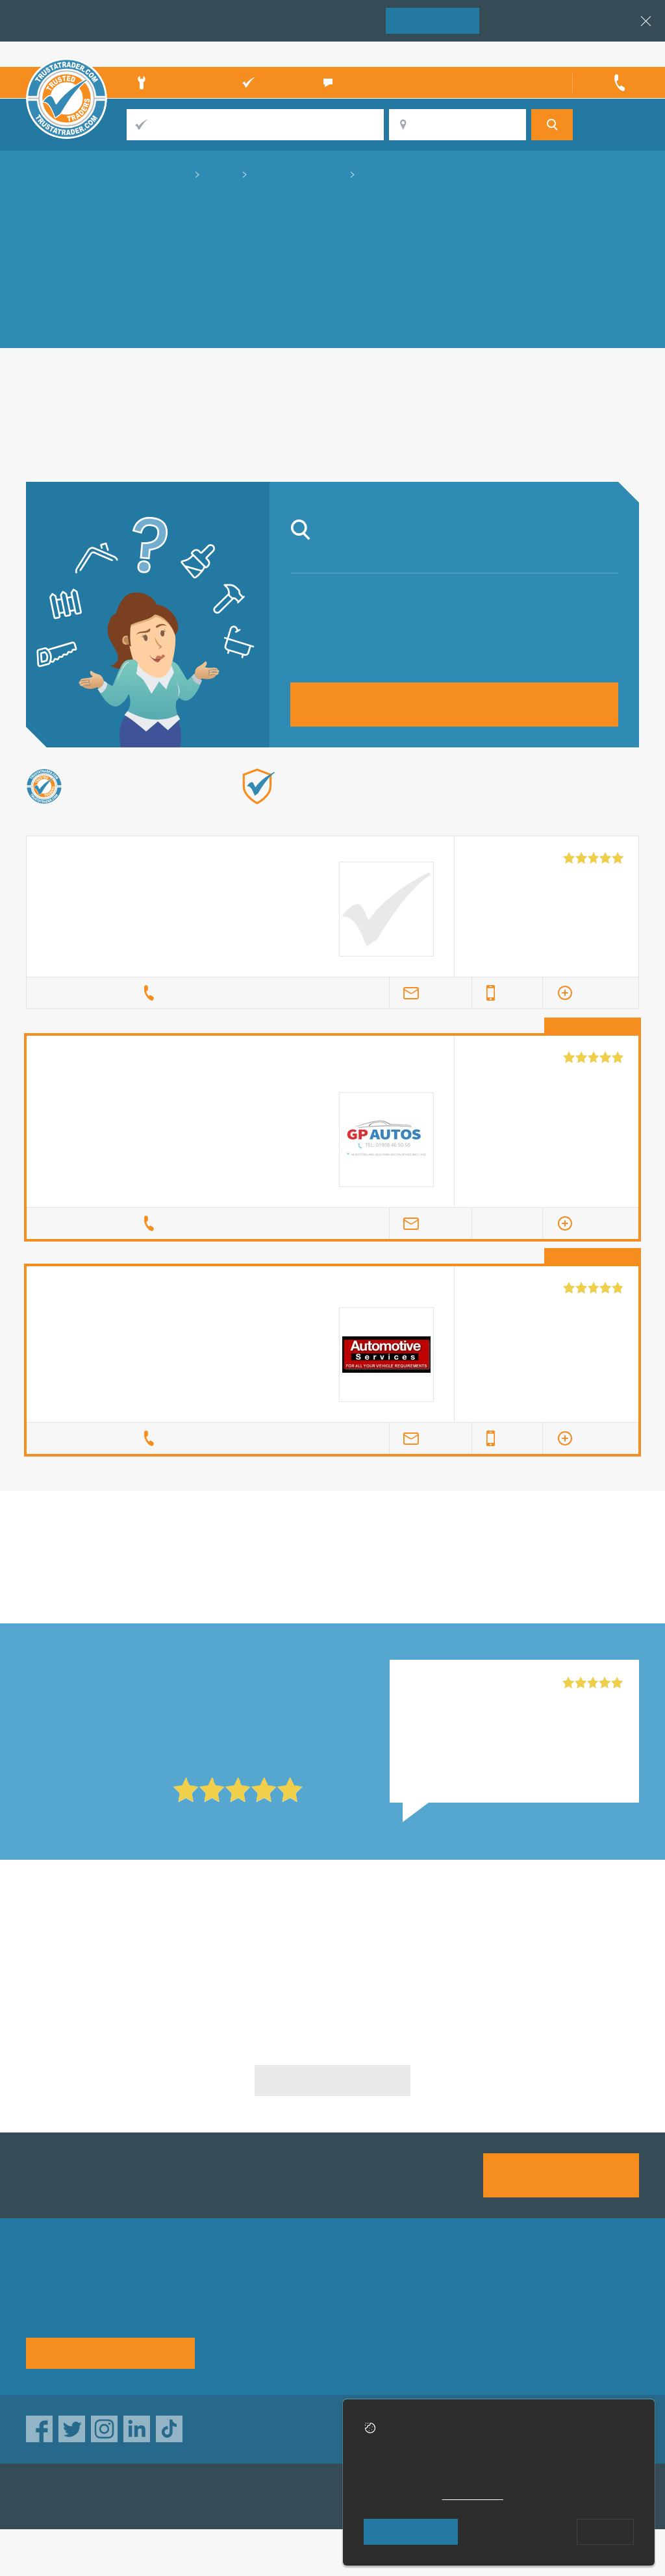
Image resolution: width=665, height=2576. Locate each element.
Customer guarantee (589, 2346)
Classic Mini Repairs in (124, 1947)
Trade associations (368, 2299)
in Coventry (333, 1578)
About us (237, 2299)
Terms (338, 2346)
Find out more (467, 806)
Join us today (561, 2174)
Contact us (458, 2323)
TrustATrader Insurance (317, 2496)
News (229, 2346)
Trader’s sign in (605, 53)
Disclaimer (566, 2323)
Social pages (463, 2346)
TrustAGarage (190, 2496)
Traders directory (364, 2323)
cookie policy (472, 2495)
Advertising (459, 2299)
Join (432, 19)
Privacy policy (574, 2299)
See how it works (110, 2352)
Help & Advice (249, 2323)
